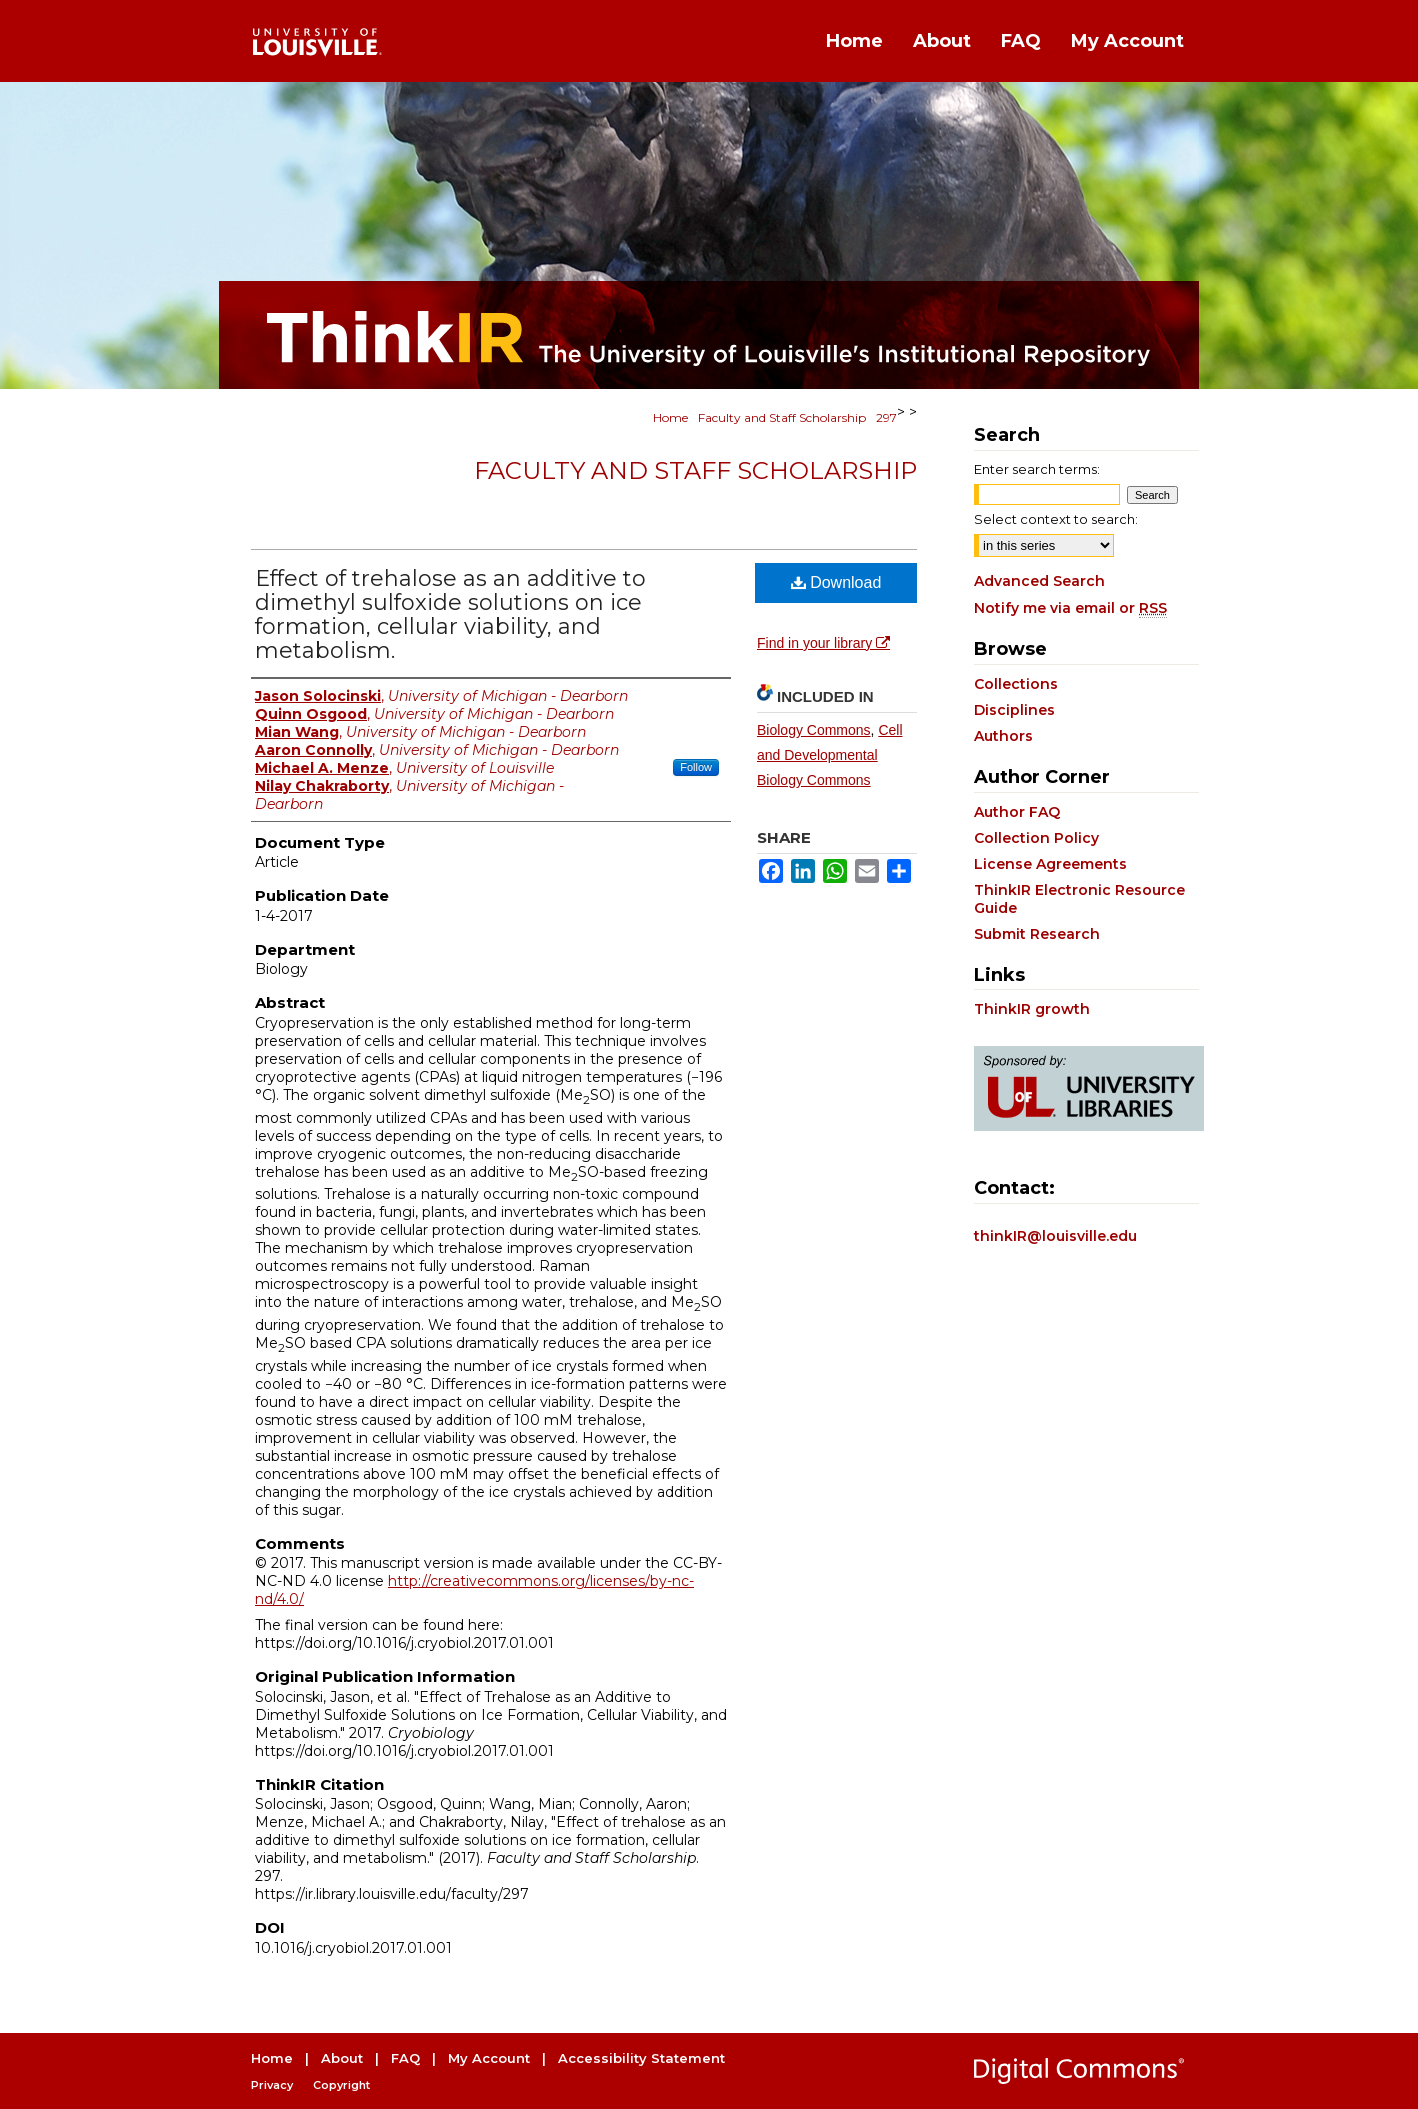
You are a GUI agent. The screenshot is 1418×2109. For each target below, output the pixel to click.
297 (886, 417)
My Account (489, 2058)
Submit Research (1037, 934)
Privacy (272, 2085)
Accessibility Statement (641, 2058)
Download (836, 582)
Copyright (341, 2085)
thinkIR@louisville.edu (1055, 1236)
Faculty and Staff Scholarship (782, 417)
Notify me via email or (1070, 608)
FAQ (405, 2058)
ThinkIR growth (1032, 1009)
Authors (1003, 736)
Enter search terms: (1037, 469)
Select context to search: (1056, 519)
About (342, 2058)
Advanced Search (1039, 581)
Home (670, 417)
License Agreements (1050, 864)
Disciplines (1014, 710)
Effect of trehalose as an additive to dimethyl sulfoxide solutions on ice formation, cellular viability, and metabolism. (450, 614)
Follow (696, 767)
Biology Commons (814, 730)
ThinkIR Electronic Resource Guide (1079, 899)
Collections (1016, 684)
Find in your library (823, 643)
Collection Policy (1036, 838)
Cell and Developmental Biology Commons (830, 755)
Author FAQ (1017, 812)
